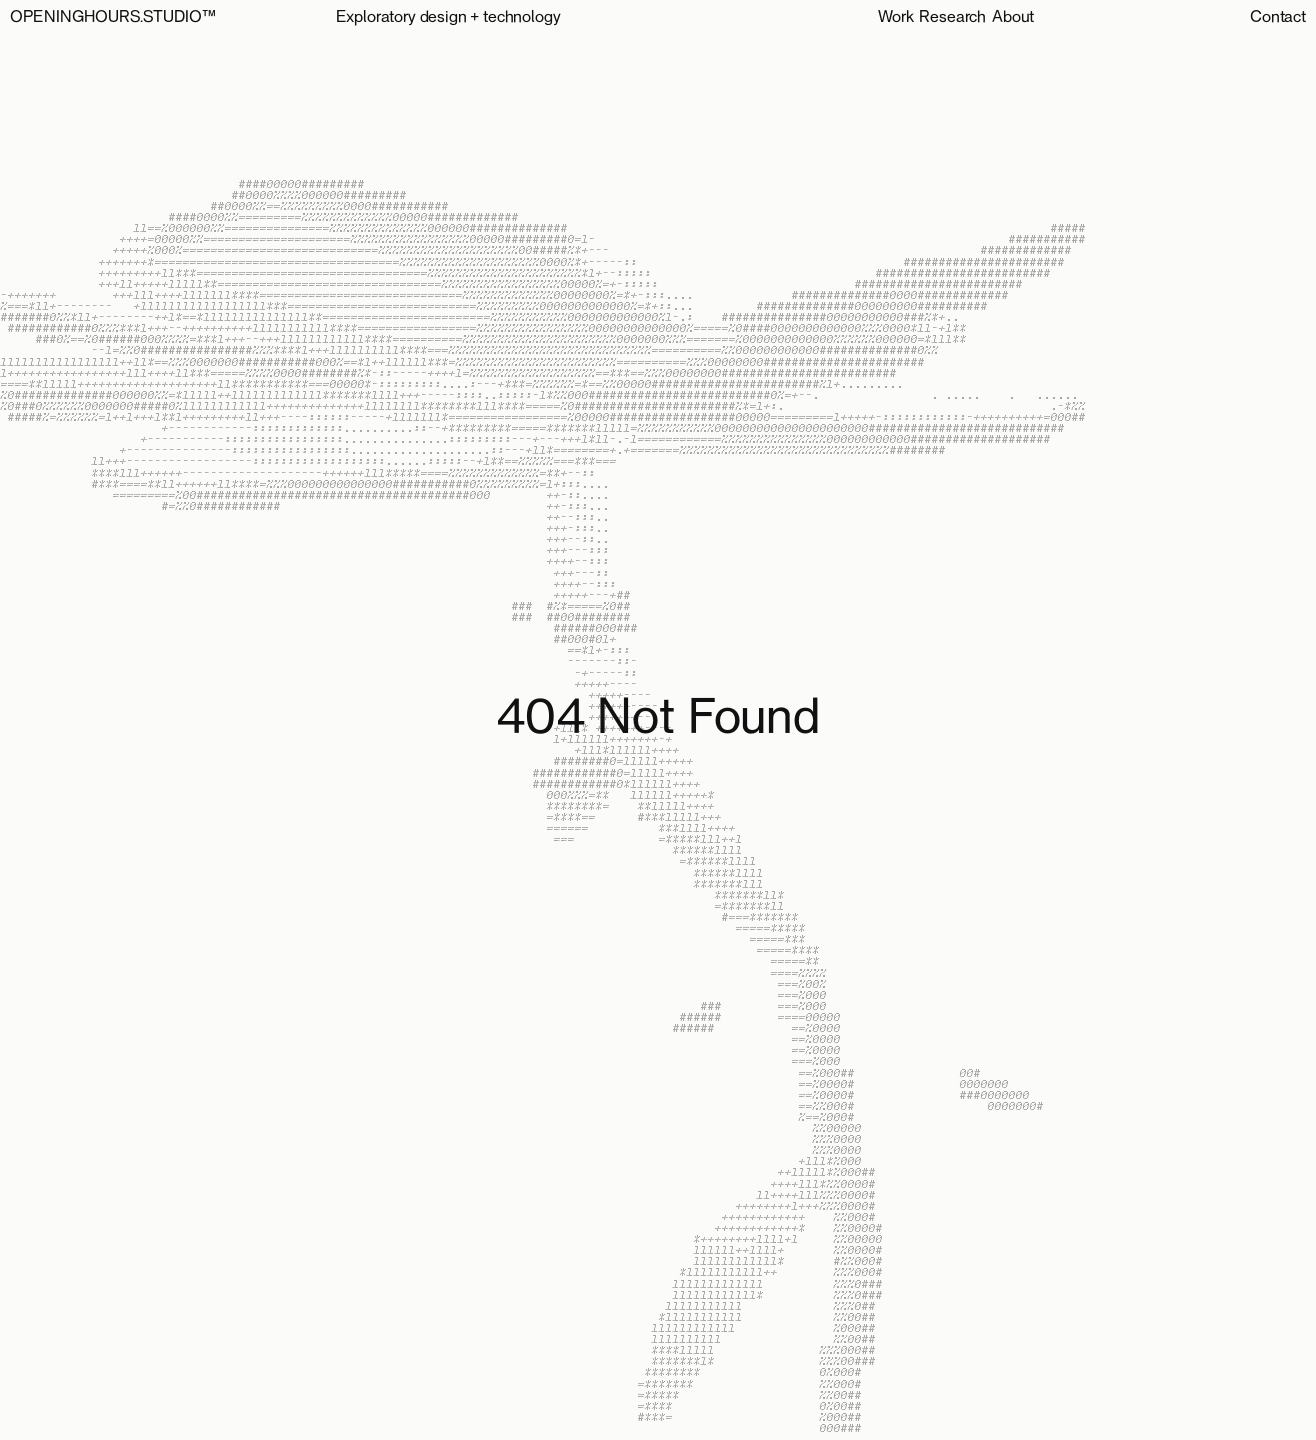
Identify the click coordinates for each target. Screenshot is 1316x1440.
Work (895, 18)
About (1013, 18)
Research (952, 18)
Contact (1278, 18)
